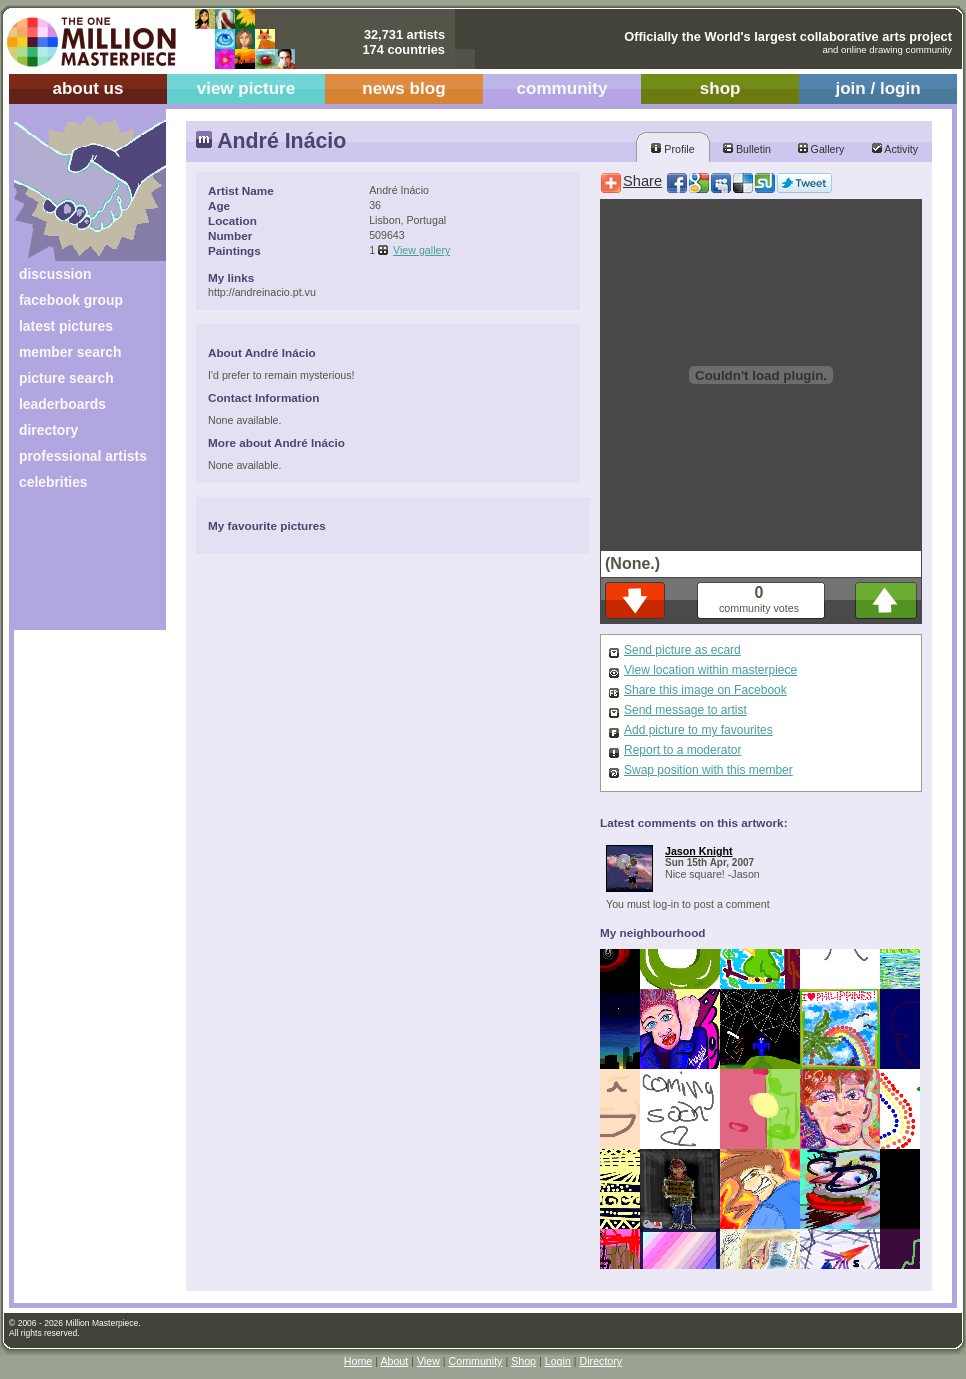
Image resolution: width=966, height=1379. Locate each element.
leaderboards (62, 404)
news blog (403, 88)
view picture (246, 88)
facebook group (71, 300)
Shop (523, 1361)
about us (87, 88)
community (562, 88)
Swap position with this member (708, 770)
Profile (672, 149)
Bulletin (747, 149)
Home (358, 1361)
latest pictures (66, 326)
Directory (601, 1361)
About (394, 1361)
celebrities (53, 482)
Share (642, 181)
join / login (877, 88)
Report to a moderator (682, 750)
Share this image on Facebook (705, 690)
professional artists (83, 456)
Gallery (821, 149)
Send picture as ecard (682, 650)
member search (70, 352)
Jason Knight (699, 851)
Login (558, 1361)
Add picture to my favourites (698, 730)
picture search (66, 378)
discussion (55, 274)
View (428, 1361)
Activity (895, 149)
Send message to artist (685, 710)
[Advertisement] (76, 567)
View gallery (421, 250)
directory (48, 430)
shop (720, 88)
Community (476, 1361)
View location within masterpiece (710, 670)
